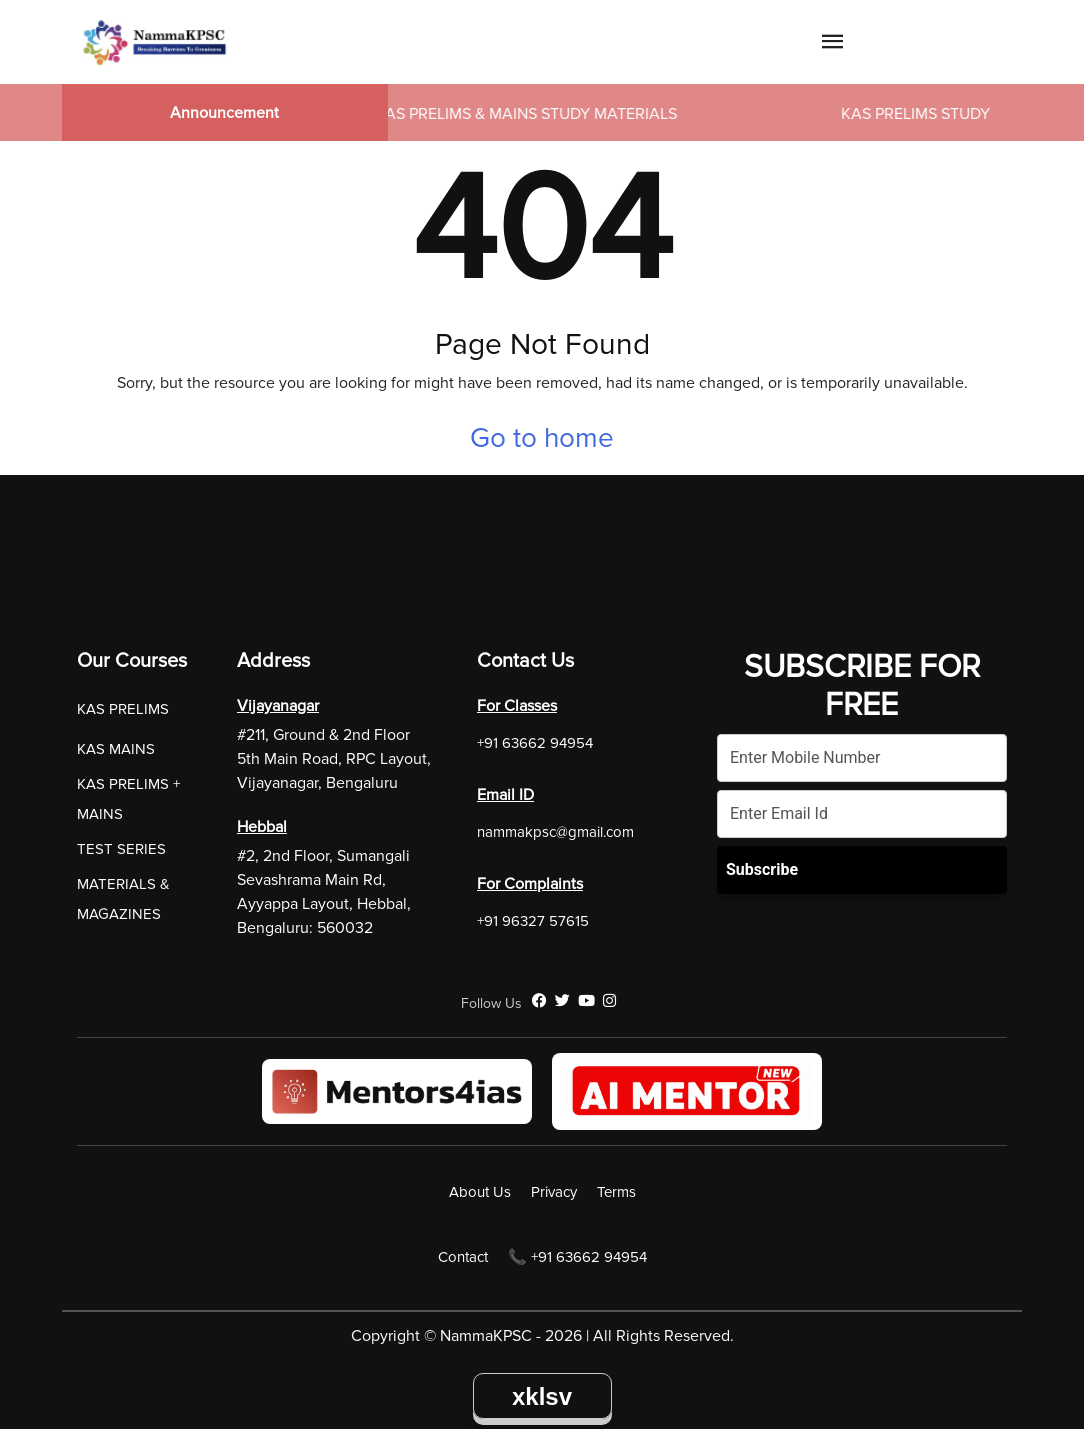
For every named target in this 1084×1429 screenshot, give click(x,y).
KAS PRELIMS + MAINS (128, 799)
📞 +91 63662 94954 (577, 1257)
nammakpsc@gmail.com (555, 832)
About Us (480, 1192)
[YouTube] (586, 1001)
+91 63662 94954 (535, 743)
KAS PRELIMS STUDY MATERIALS (964, 114)
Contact (463, 1257)
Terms (616, 1192)
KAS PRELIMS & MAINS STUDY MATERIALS (531, 114)
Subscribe (762, 869)
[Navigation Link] (833, 45)
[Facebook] (539, 1001)
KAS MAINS (116, 749)
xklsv (542, 1396)
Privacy (554, 1192)
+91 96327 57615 (533, 921)
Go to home (542, 438)
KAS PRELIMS (123, 709)
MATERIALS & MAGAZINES (123, 899)
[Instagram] (609, 1001)
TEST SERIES (121, 849)
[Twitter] (562, 1001)
